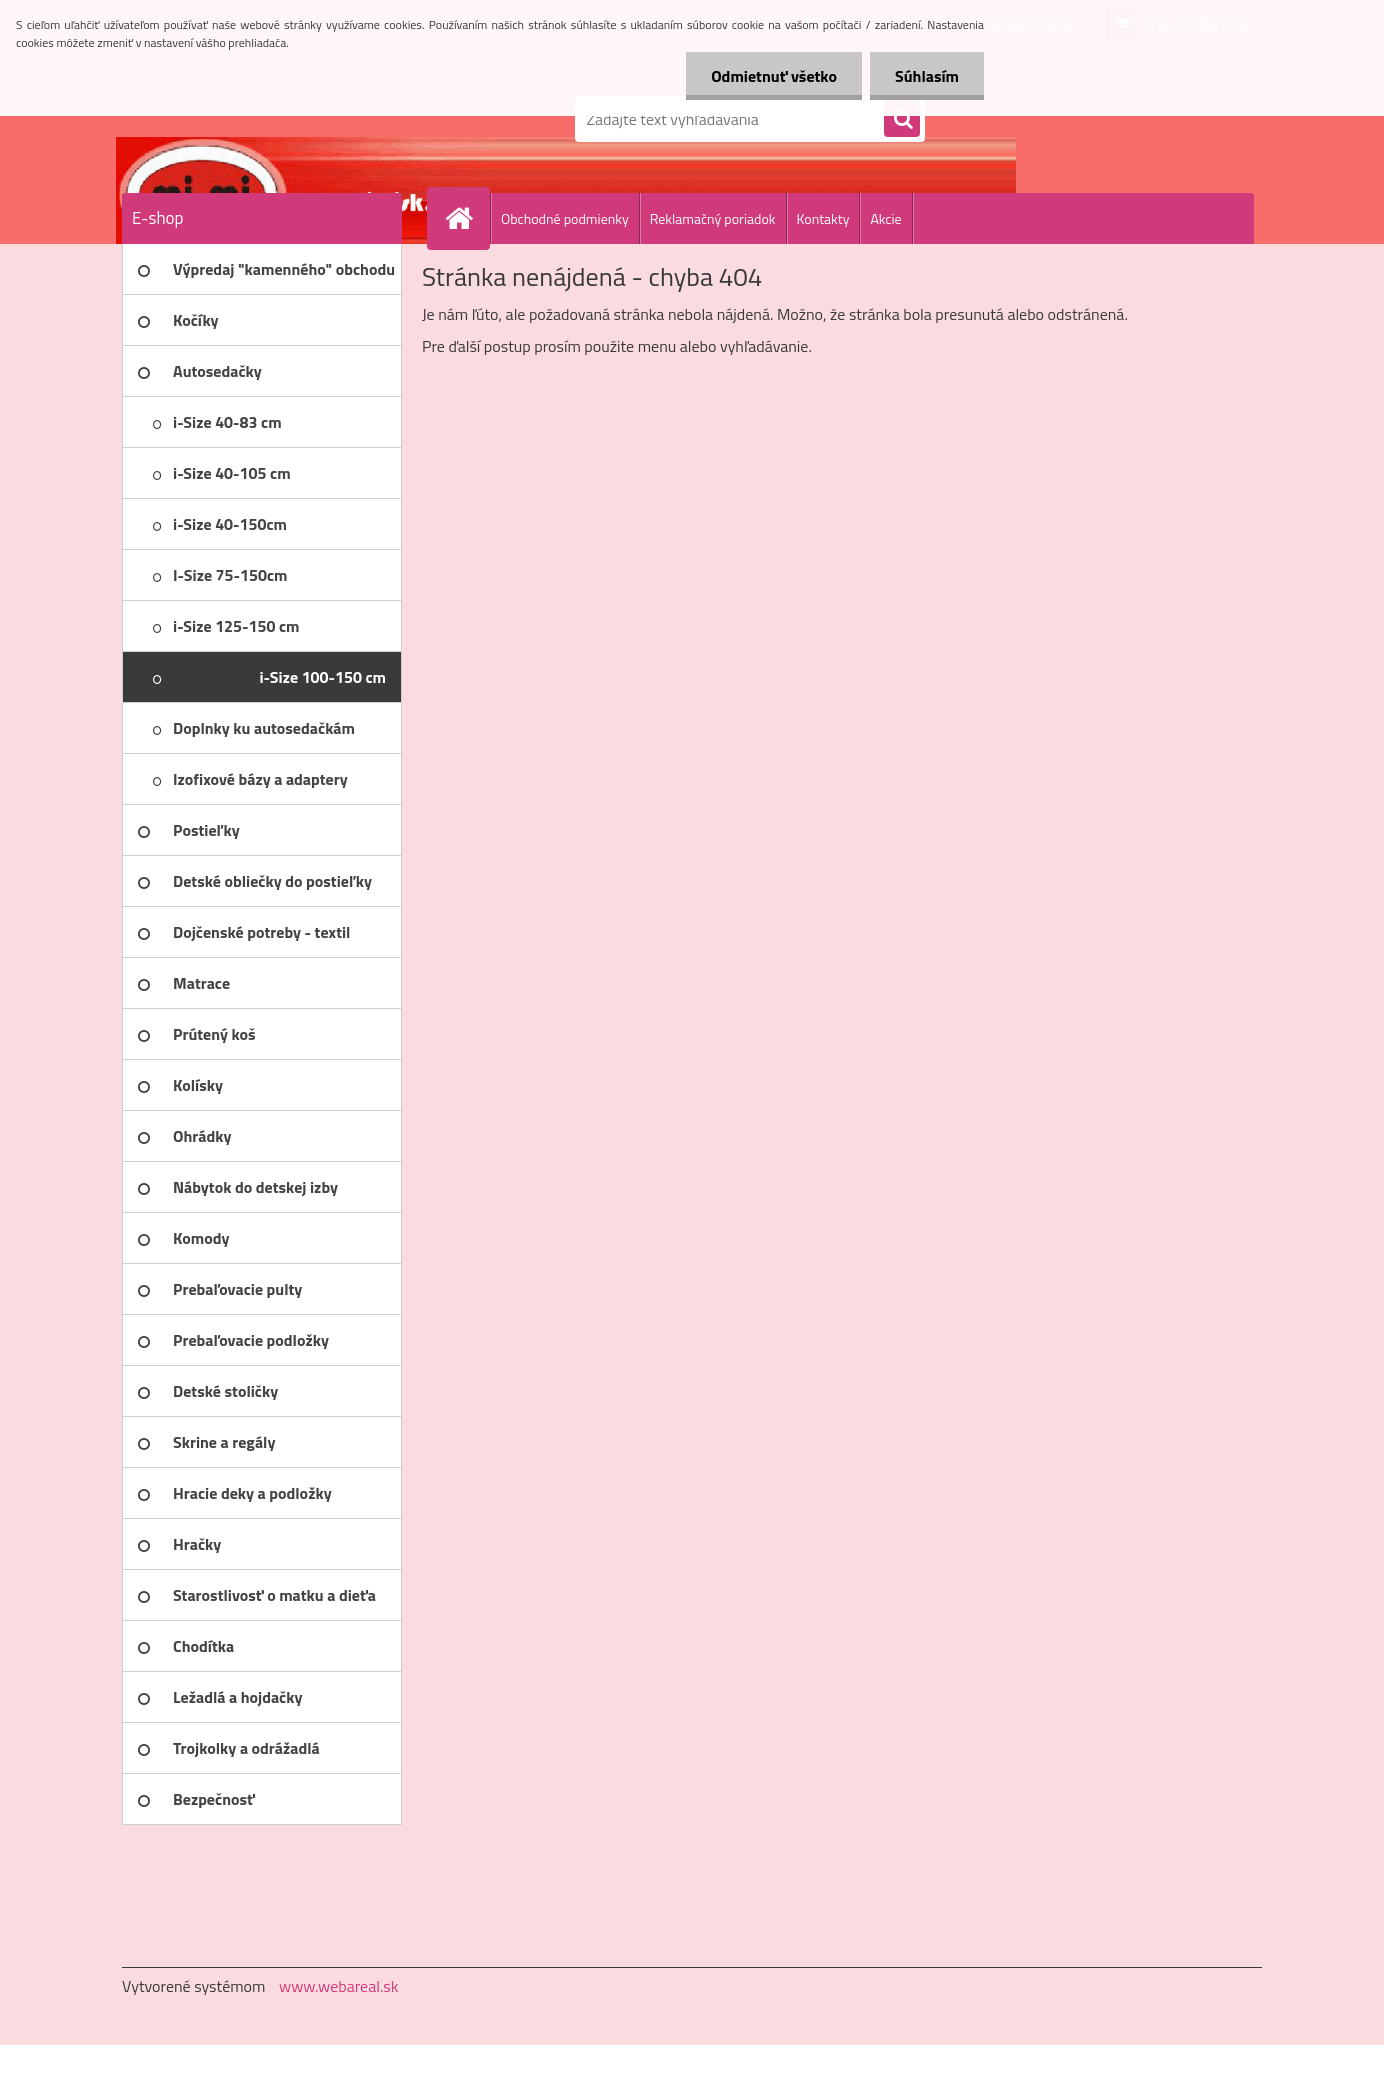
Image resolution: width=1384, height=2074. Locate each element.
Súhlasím (927, 76)
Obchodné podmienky (565, 218)
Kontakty (823, 218)
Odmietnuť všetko (774, 76)
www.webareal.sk (339, 1986)
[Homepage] (467, 218)
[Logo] (259, 119)
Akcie (885, 218)
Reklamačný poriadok (713, 218)
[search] (902, 120)
